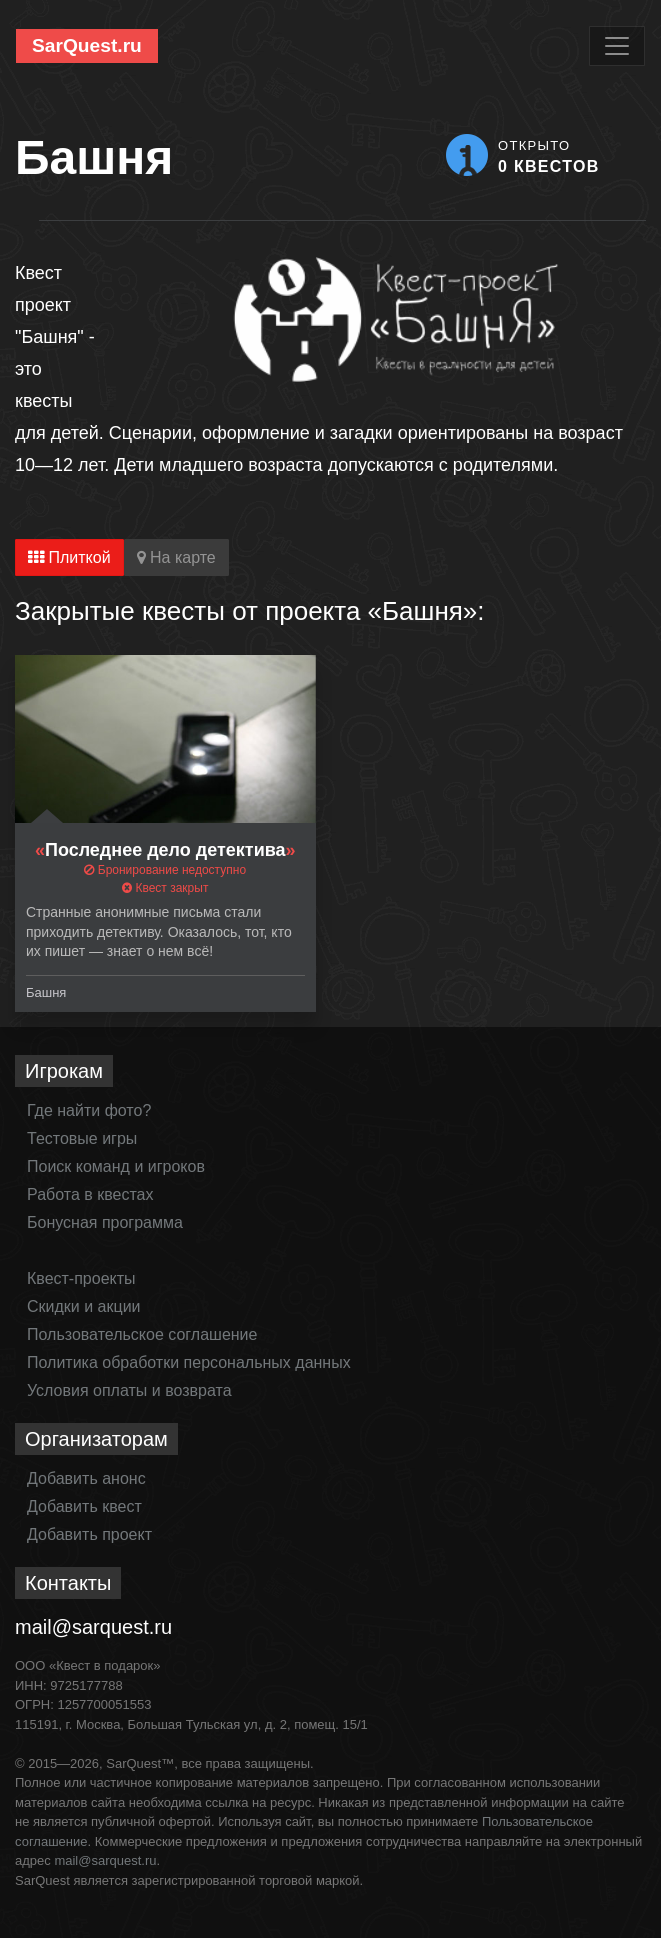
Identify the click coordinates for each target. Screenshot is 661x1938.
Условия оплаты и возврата (129, 1390)
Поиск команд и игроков (116, 1166)
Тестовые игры (82, 1138)
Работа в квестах (90, 1194)
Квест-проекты (81, 1278)
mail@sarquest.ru (93, 1627)
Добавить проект (89, 1534)
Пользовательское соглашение (142, 1334)
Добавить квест (84, 1506)
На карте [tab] (176, 557)
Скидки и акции (84, 1306)
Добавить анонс (86, 1478)
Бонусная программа (105, 1222)
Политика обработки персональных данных (189, 1362)
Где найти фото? (89, 1110)
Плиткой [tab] (69, 557)
